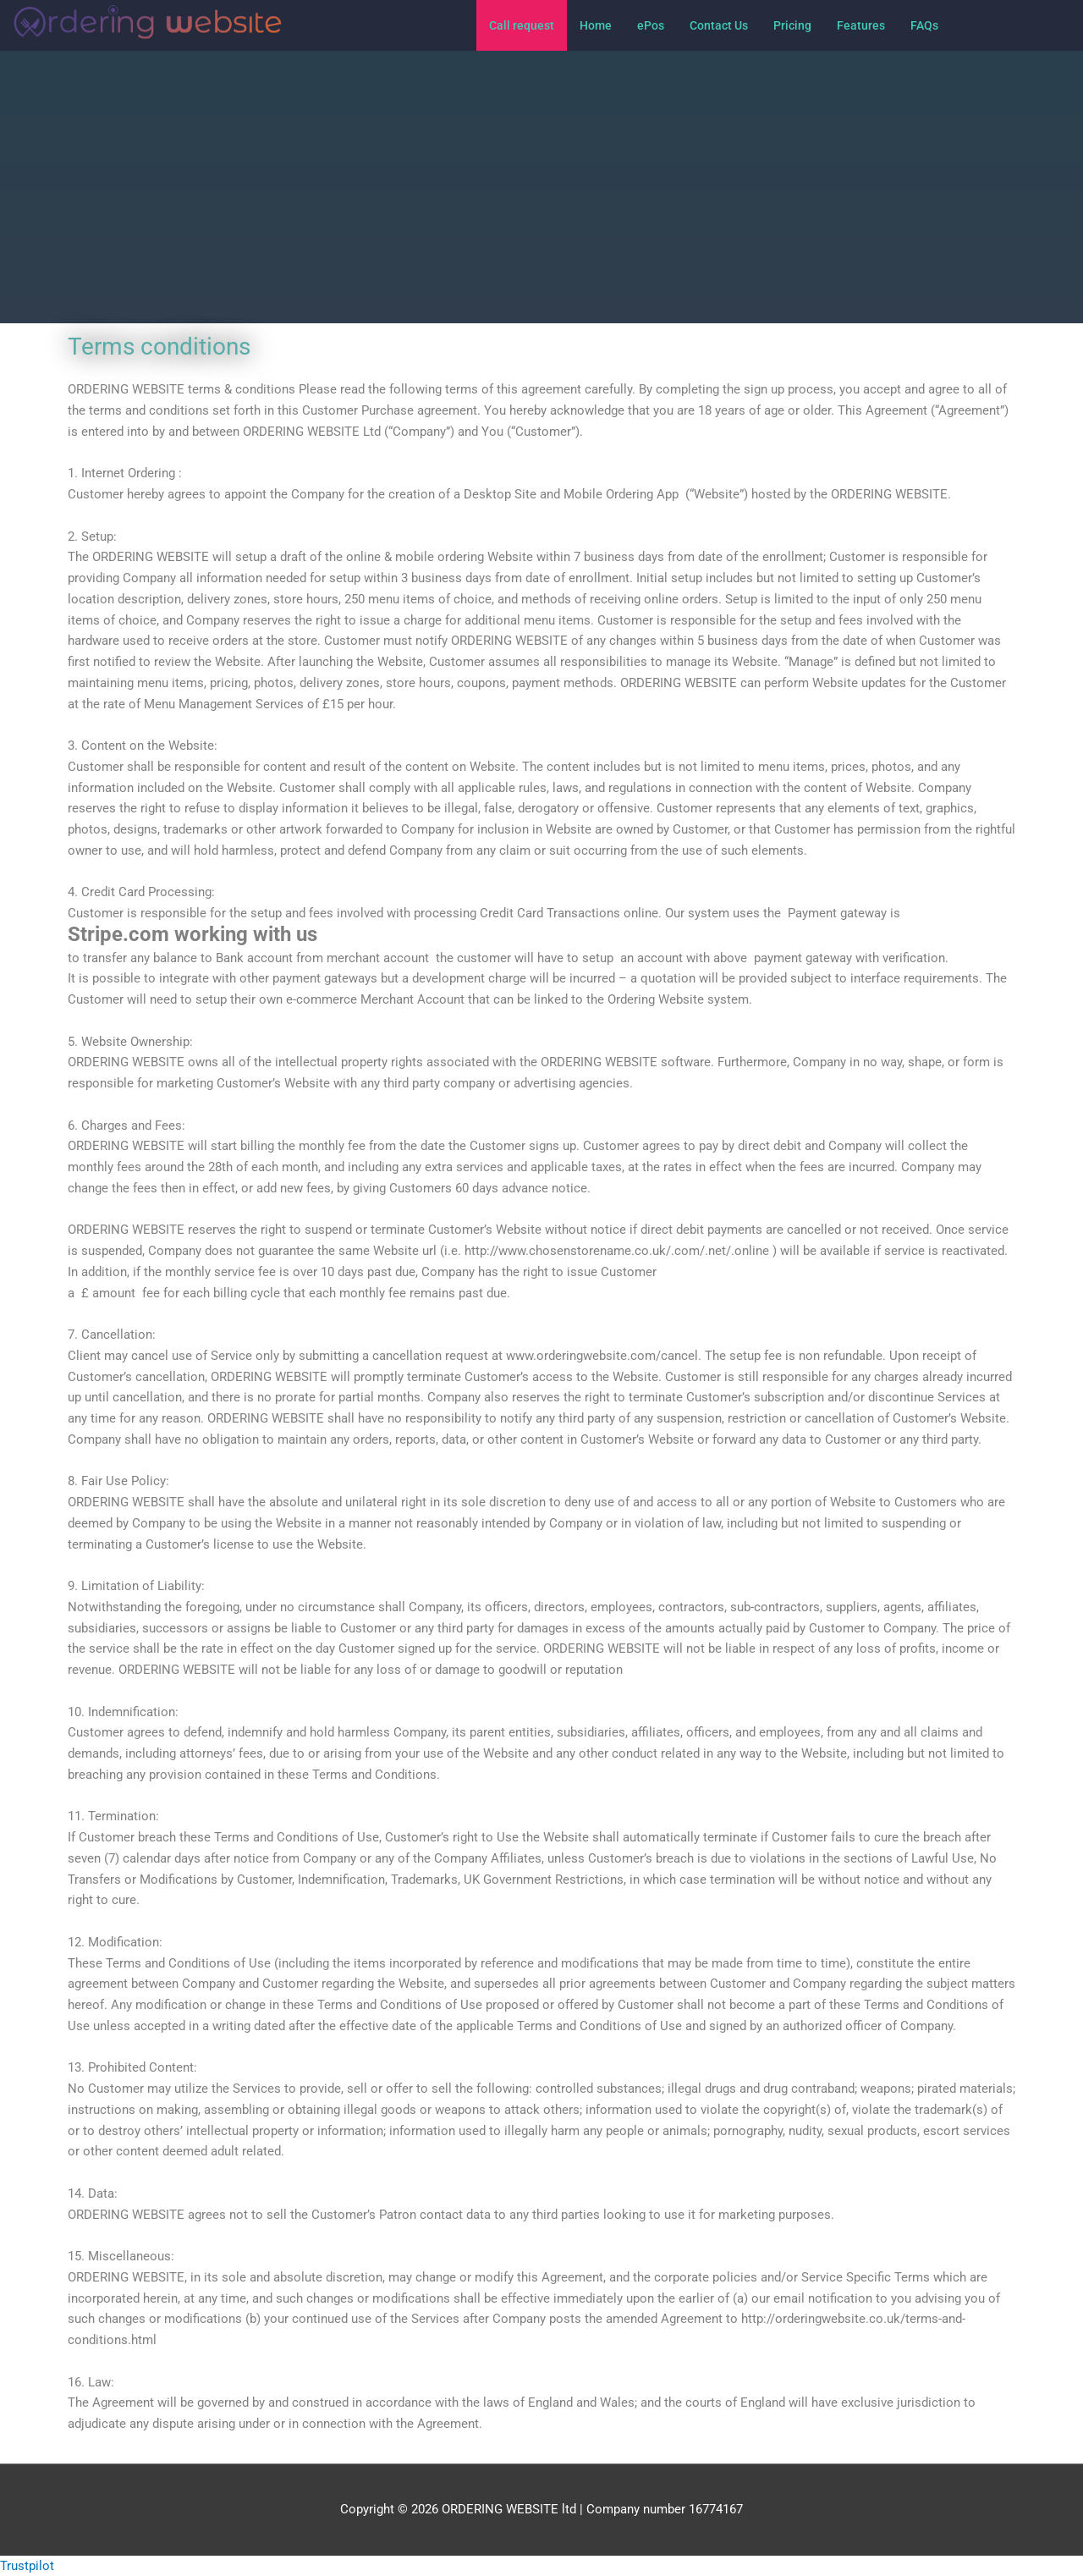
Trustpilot (27, 2565)
